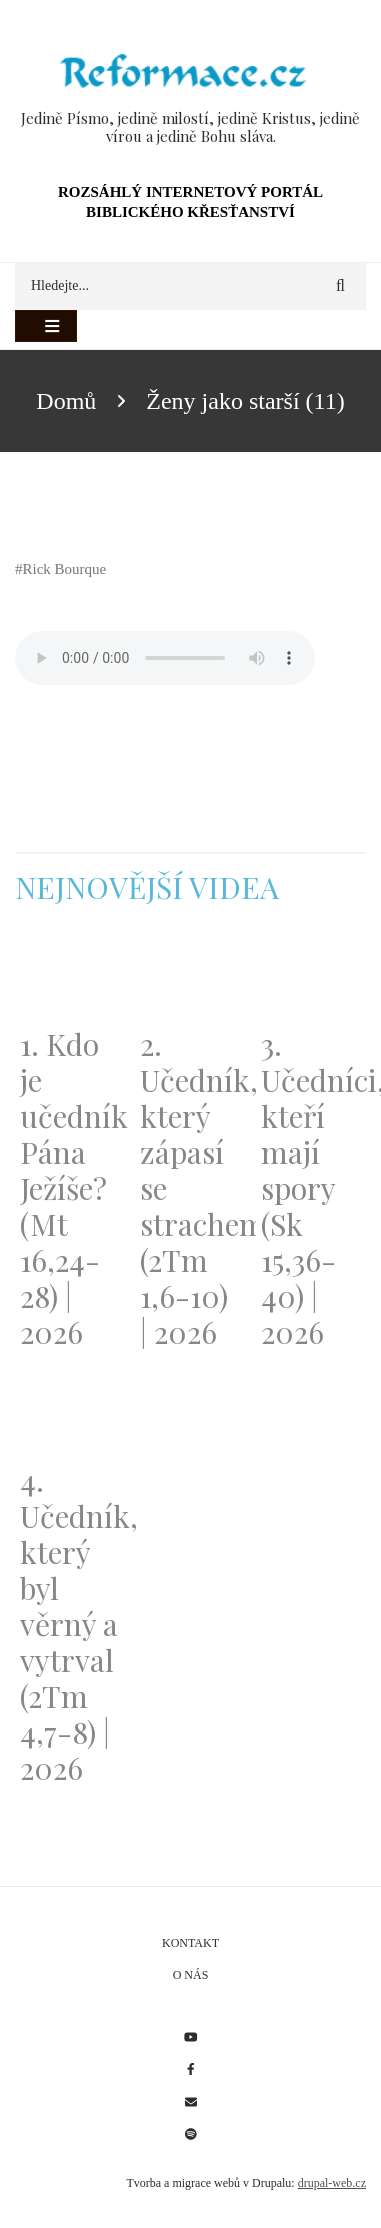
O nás (191, 1975)
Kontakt (190, 1943)
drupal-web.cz (332, 2183)
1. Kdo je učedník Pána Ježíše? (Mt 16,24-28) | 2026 (70, 1188)
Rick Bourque (65, 569)
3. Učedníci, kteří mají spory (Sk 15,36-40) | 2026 (311, 1188)
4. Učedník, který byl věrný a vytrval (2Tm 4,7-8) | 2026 (70, 1624)
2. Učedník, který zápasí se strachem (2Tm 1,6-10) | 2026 (190, 1188)
